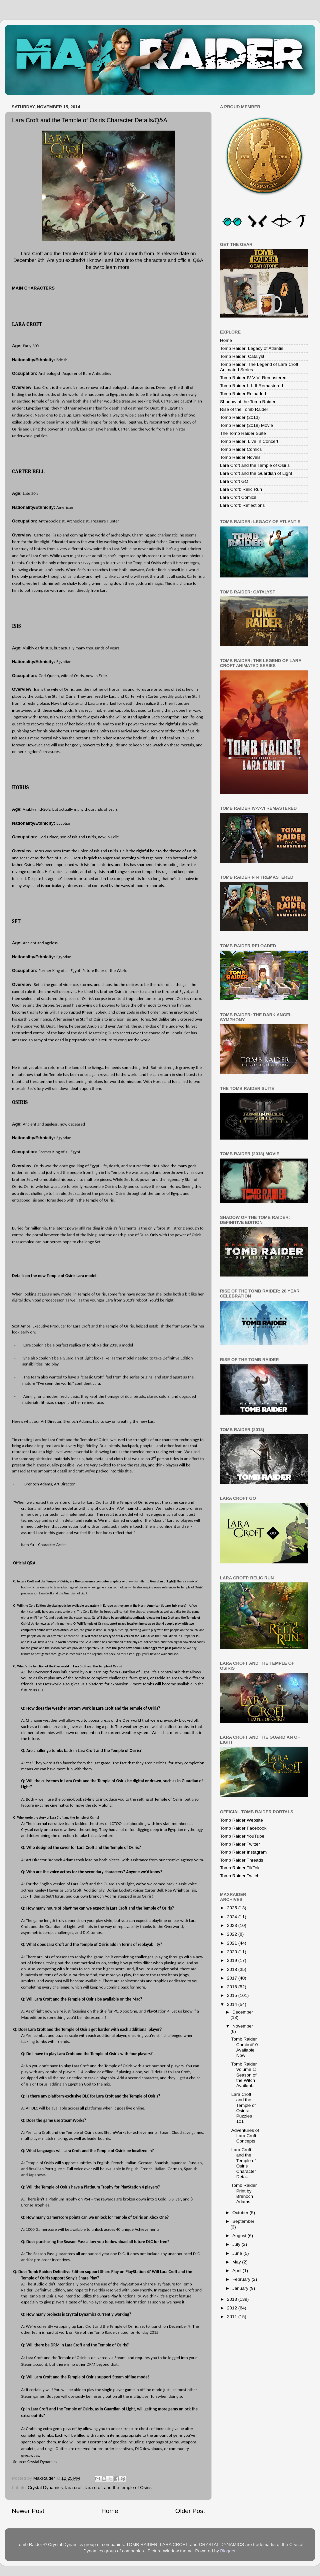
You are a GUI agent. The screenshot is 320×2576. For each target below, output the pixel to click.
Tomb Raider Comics (241, 449)
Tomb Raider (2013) (240, 417)
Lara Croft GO (234, 481)
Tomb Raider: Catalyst (242, 356)
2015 (232, 1995)
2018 (232, 1969)
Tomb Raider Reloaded (243, 393)
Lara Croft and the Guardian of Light (256, 473)
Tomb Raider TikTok (240, 1867)
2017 (232, 1978)
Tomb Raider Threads (241, 1860)
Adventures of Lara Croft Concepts (245, 2136)
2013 (232, 2299)
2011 (232, 2316)
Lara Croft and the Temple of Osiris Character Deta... (243, 2163)
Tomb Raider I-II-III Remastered (251, 385)
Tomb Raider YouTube (242, 1836)
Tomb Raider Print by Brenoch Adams (244, 2193)
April (237, 2270)
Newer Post (28, 2510)
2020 (232, 1951)
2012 (232, 2307)
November (242, 2026)
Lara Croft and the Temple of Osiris (255, 465)
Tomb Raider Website (241, 1820)
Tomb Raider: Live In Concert (249, 441)
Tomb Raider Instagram (243, 1852)
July (237, 2244)
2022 (232, 1934)
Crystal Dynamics (45, 2487)
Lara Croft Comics (238, 497)
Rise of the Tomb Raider (244, 409)
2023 (232, 1925)
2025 (232, 1907)
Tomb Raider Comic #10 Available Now (244, 2047)
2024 (232, 1916)
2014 (232, 2004)
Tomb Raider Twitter (240, 1844)
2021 (232, 1943)
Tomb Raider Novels (240, 457)
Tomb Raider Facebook (243, 1828)
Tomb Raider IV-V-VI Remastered (253, 377)
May (237, 2261)
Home (109, 2510)
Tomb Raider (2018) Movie (246, 425)
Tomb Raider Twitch (239, 1875)
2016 (232, 1986)
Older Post (190, 2510)
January (241, 2288)
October (241, 2212)
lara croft (74, 2487)
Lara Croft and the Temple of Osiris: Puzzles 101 (243, 2108)
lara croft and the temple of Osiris (118, 2487)
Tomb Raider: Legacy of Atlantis (251, 348)
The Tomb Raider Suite (243, 433)
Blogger (227, 2550)
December (242, 2012)
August (240, 2235)
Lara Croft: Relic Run (241, 489)
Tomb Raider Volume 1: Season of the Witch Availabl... (244, 2075)
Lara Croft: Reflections (242, 505)
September (243, 2221)
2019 (232, 1960)
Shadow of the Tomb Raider (247, 401)
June (237, 2253)
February (242, 2279)
